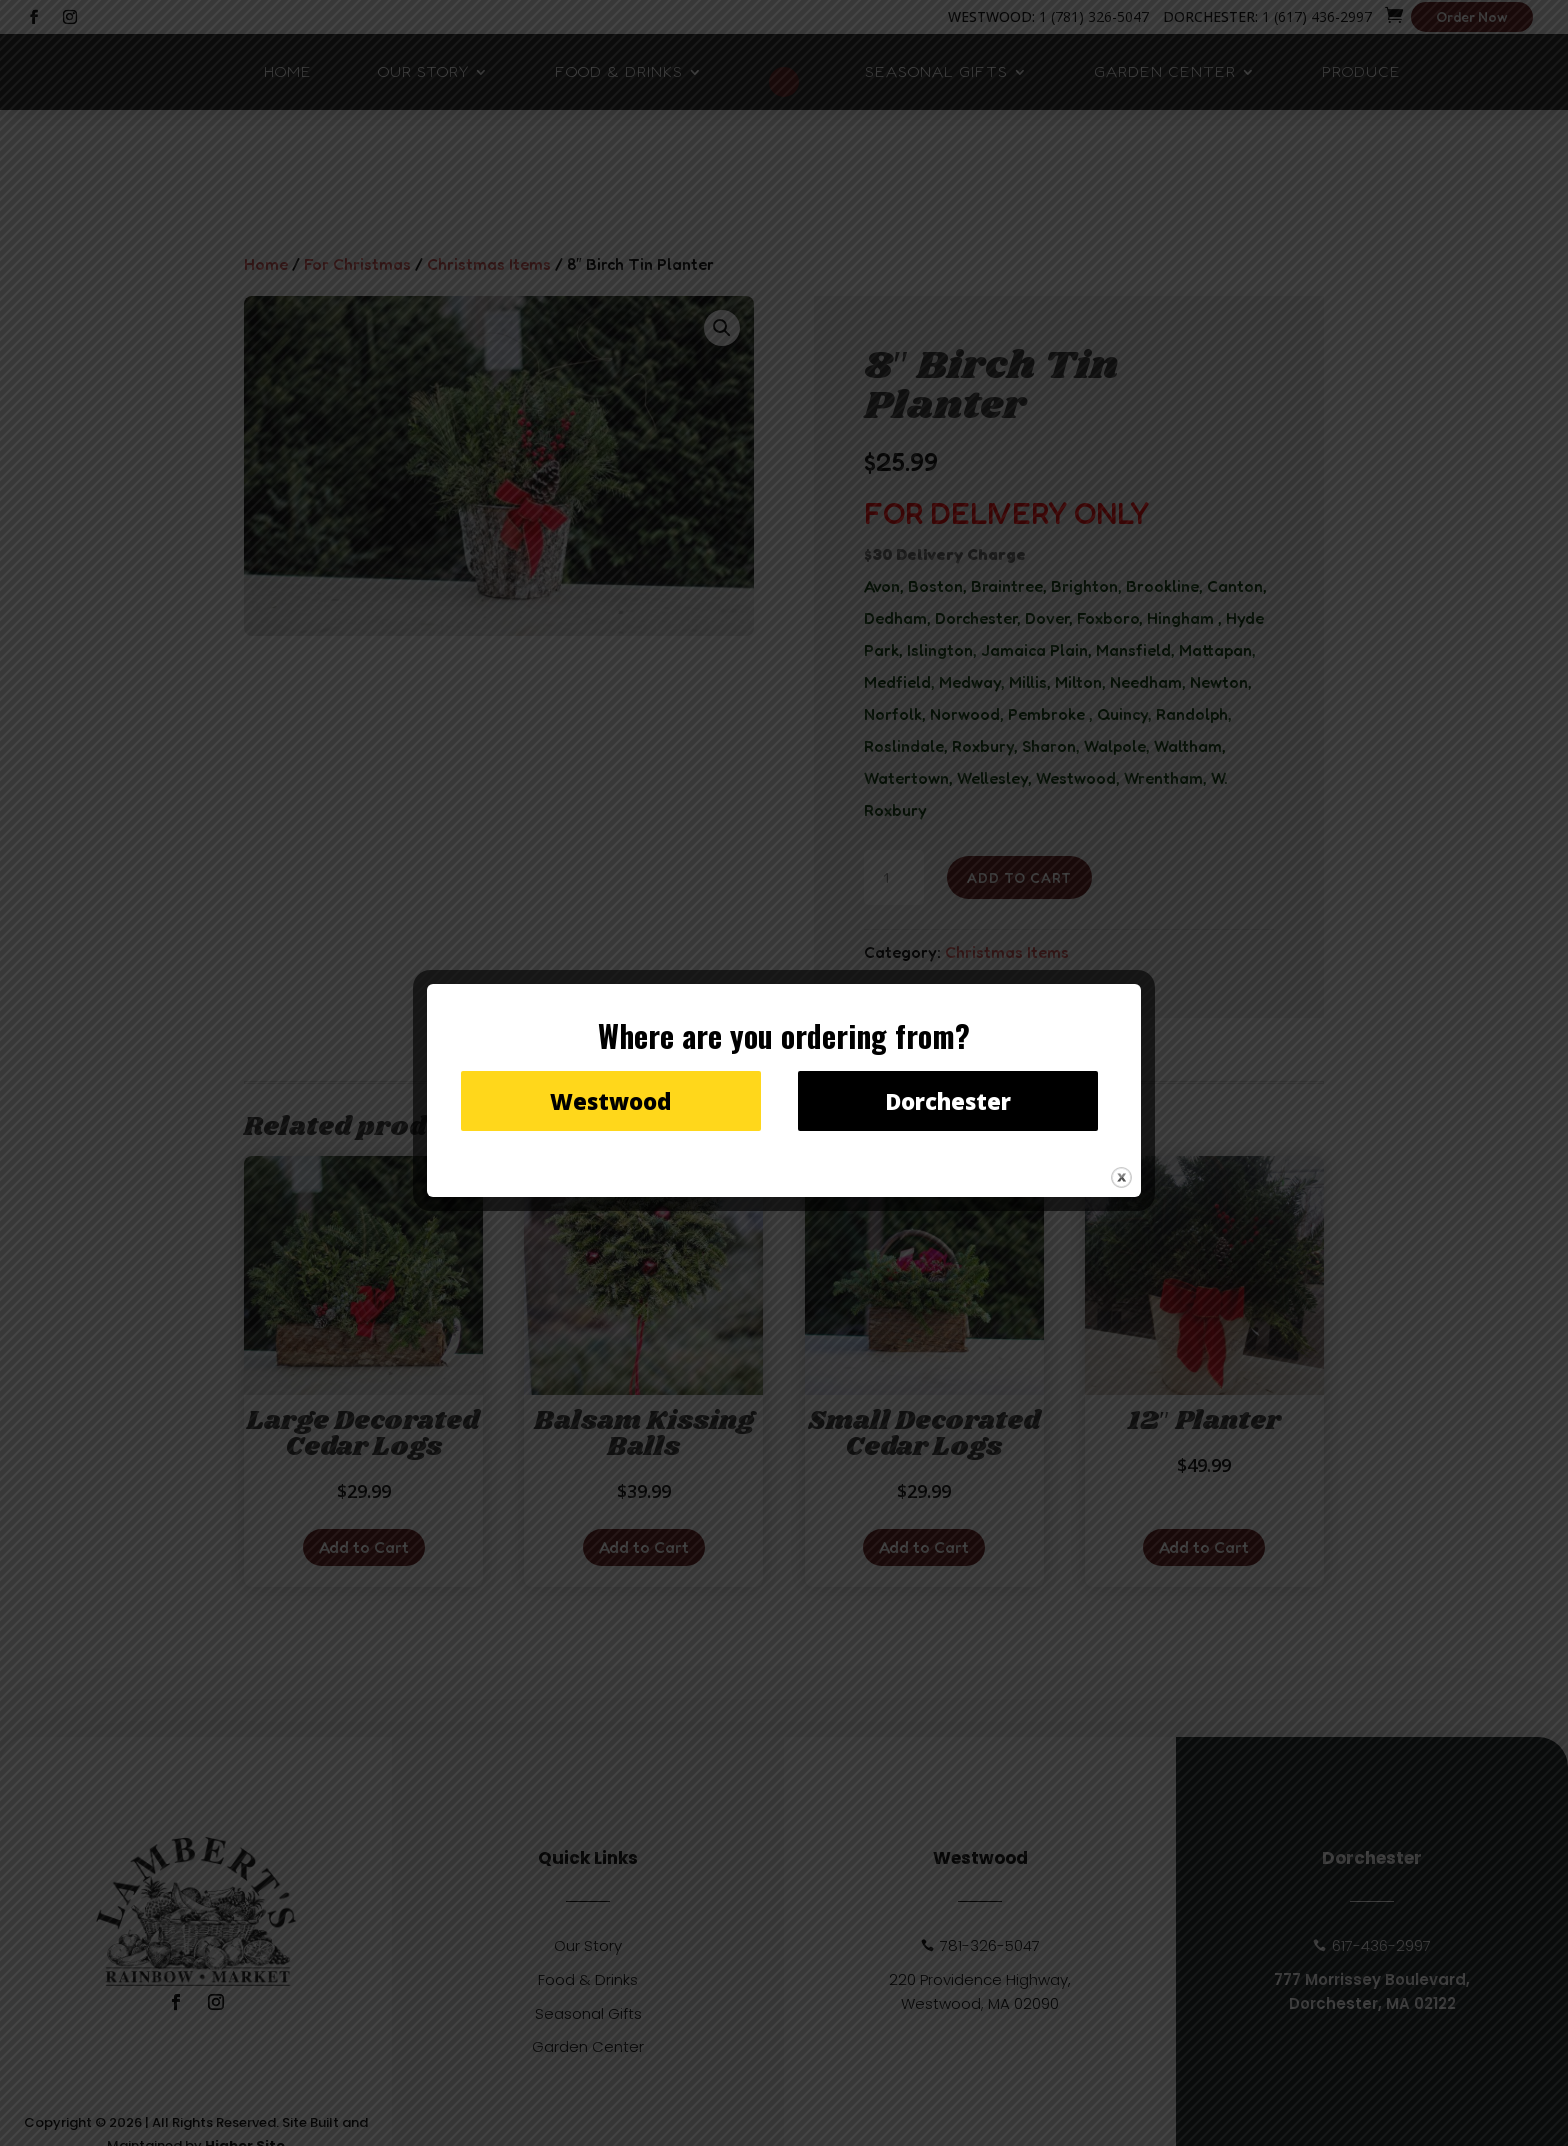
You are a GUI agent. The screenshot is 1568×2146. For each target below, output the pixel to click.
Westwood (610, 1101)
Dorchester (948, 1101)
